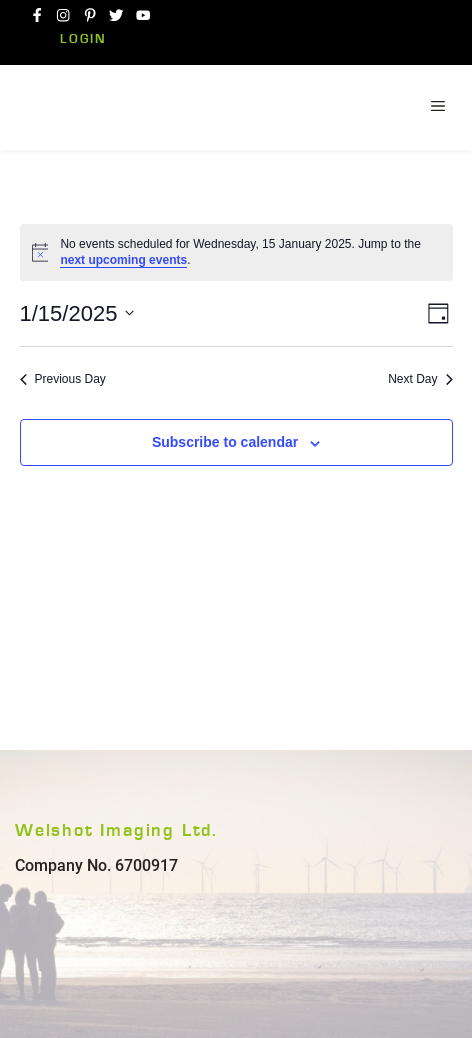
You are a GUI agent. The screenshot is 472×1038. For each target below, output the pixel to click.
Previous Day (63, 379)
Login (83, 39)
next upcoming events (123, 260)
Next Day (420, 379)
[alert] (236, 252)
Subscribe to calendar (225, 442)
